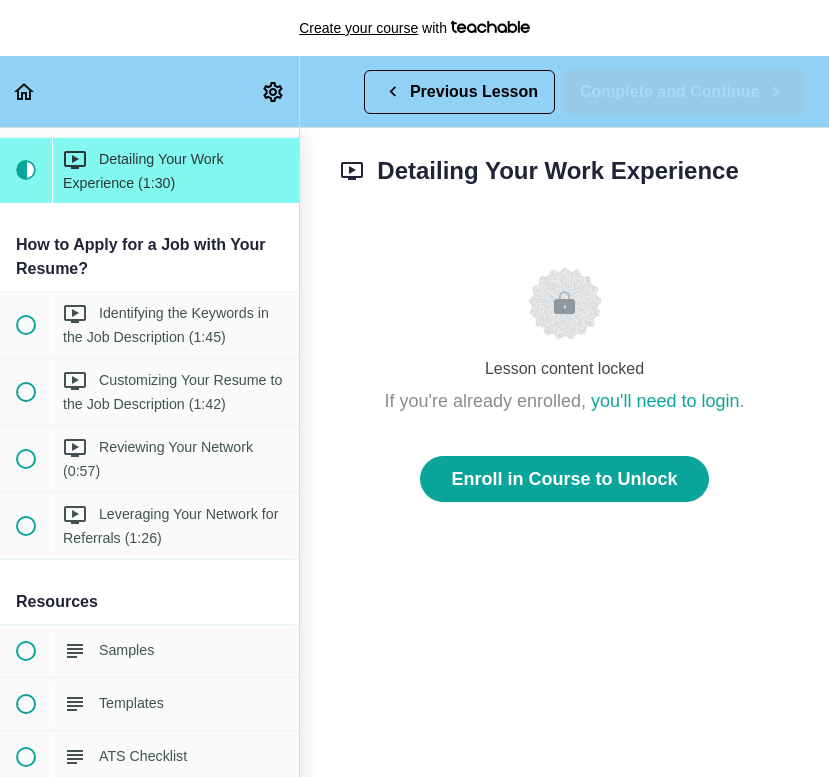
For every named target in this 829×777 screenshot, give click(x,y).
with (414, 28)
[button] (25, 91)
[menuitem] (274, 91)
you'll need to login (665, 401)
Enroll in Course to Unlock (564, 479)
